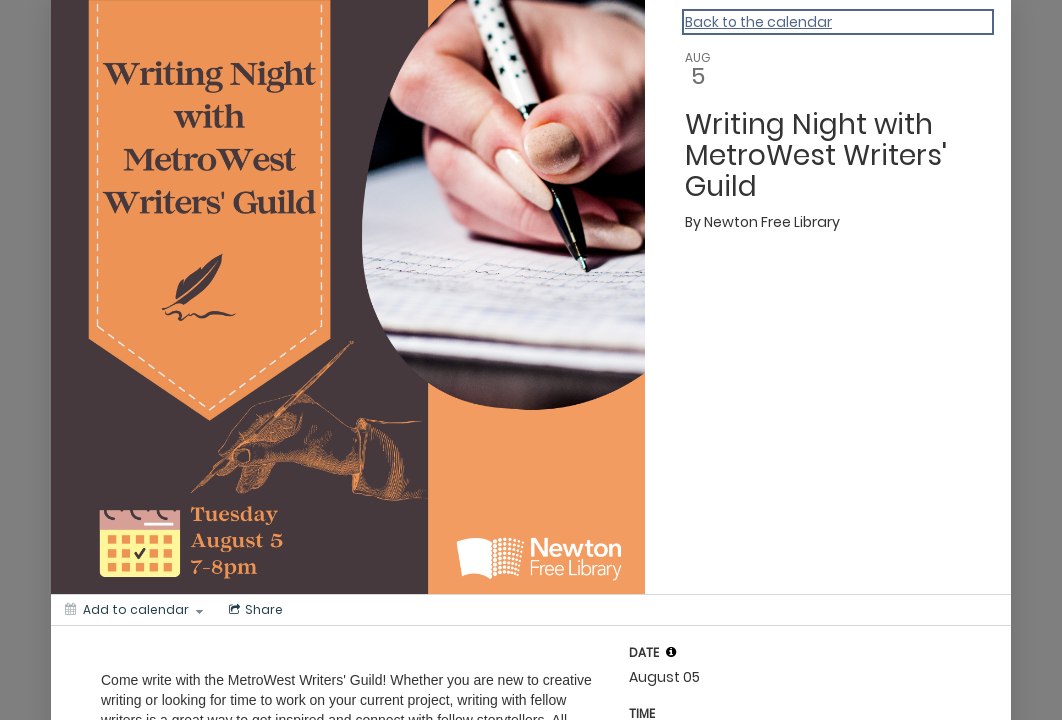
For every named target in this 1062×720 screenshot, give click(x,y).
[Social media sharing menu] (254, 610)
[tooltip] (671, 652)
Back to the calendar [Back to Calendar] (758, 22)
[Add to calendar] (134, 610)
